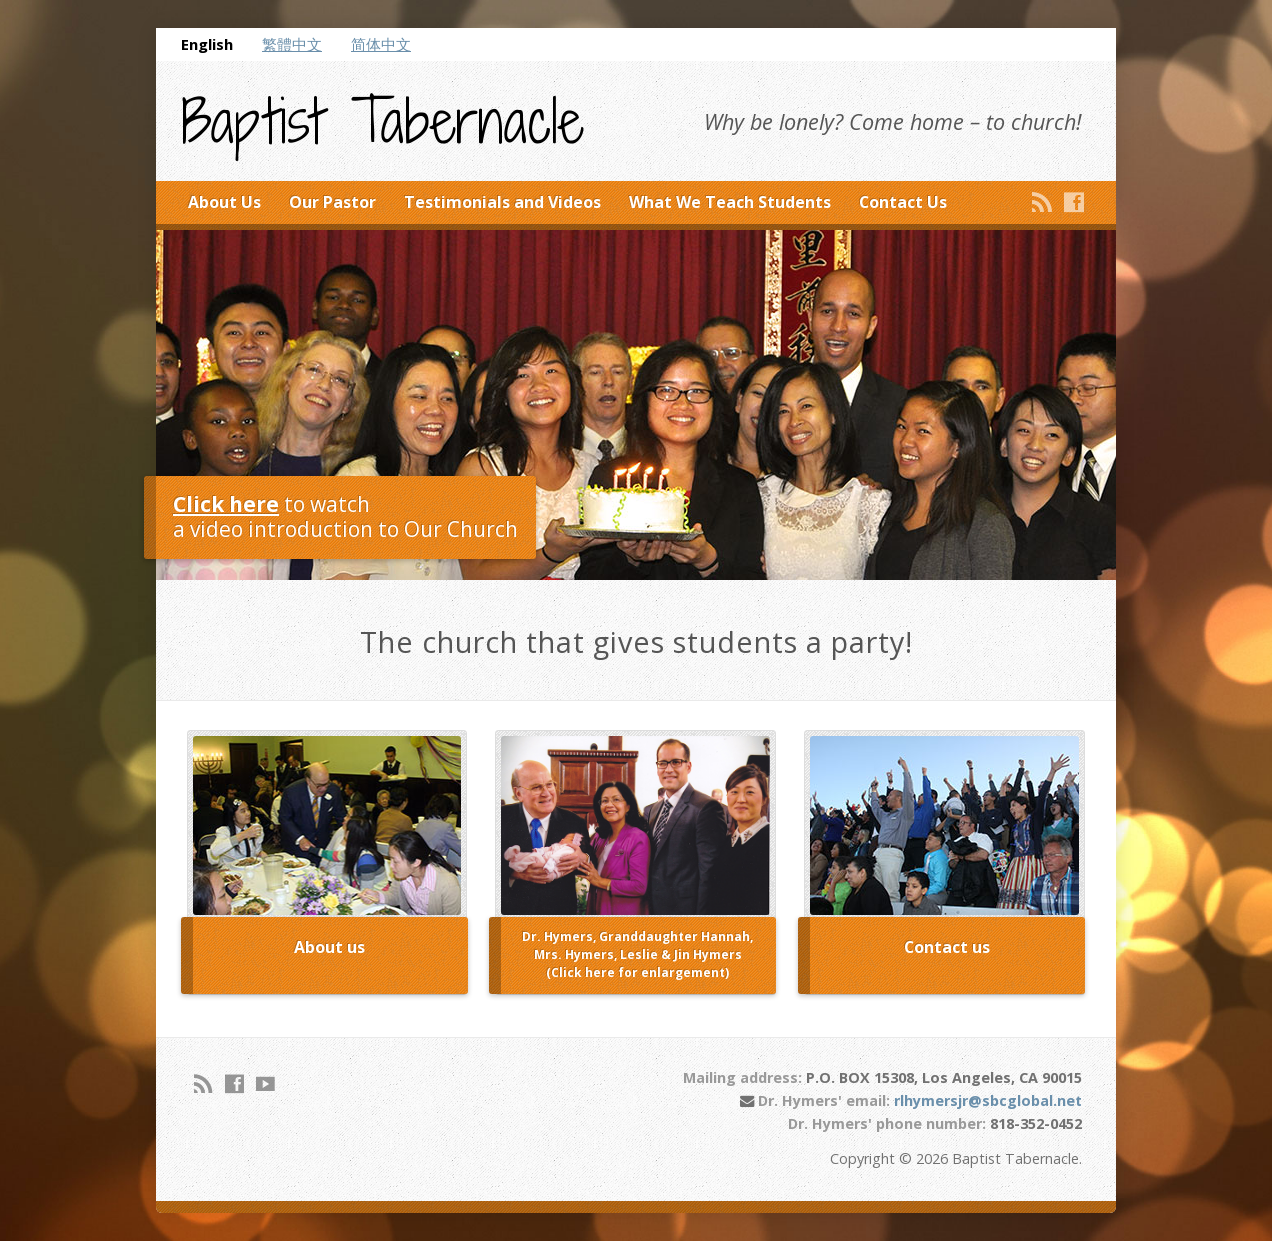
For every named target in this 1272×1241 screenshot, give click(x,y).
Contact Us (903, 202)
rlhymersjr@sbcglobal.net (988, 1100)
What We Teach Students (730, 202)
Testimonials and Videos (502, 202)
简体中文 (381, 44)
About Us (224, 202)
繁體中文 (292, 44)
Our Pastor (332, 202)
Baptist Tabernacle (382, 122)
